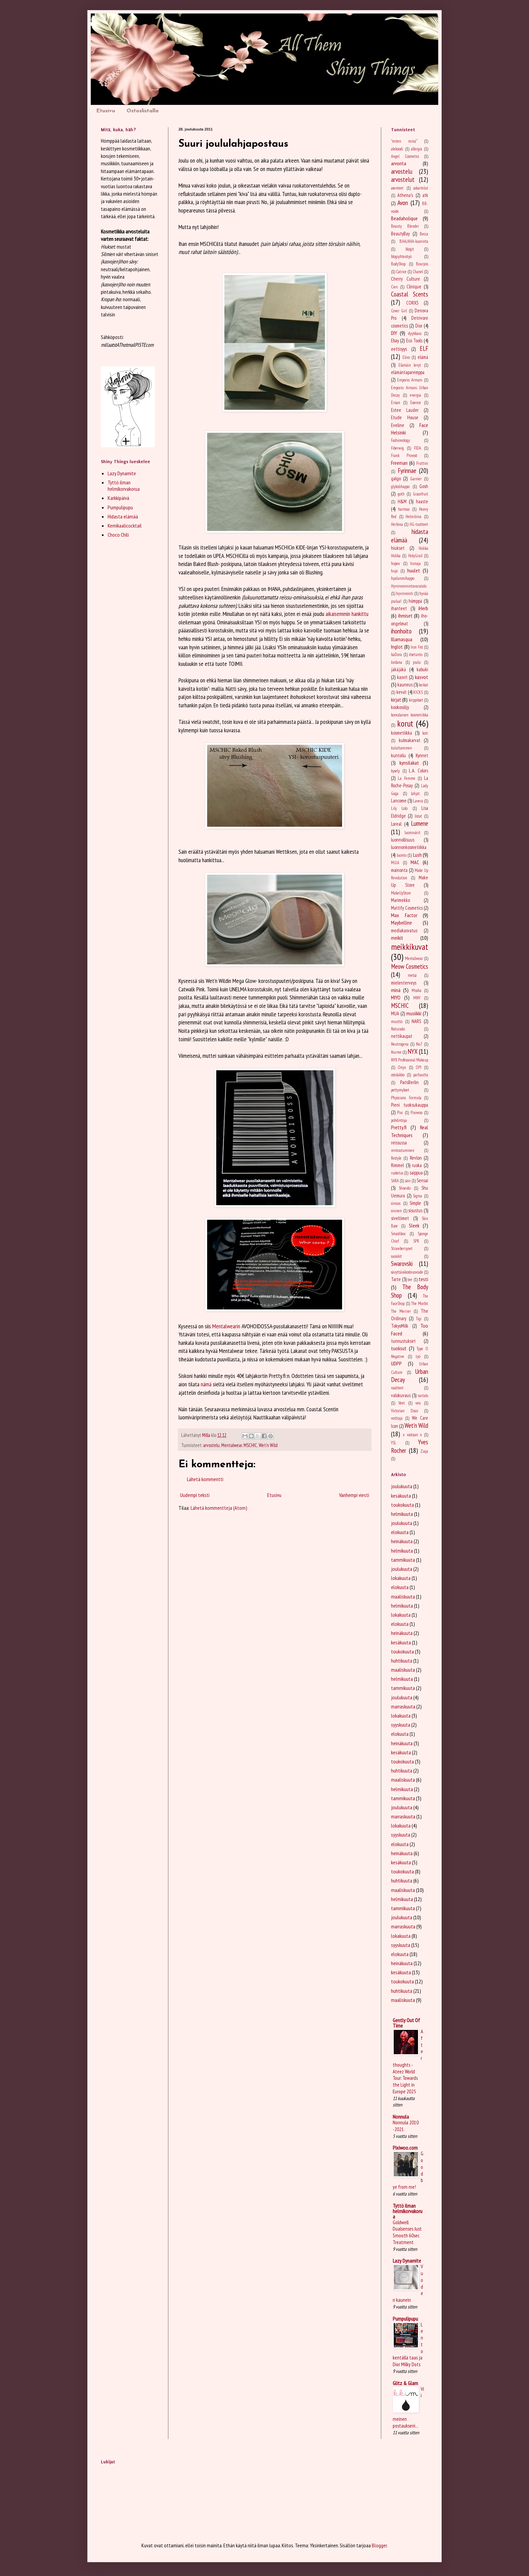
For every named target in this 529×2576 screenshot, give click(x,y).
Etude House (404, 417)
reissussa (399, 1142)
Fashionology (400, 440)
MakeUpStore (401, 893)
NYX (413, 1051)
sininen (396, 1211)
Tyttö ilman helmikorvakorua (124, 485)
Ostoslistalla (143, 111)
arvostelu (211, 1445)
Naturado (398, 1029)
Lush (417, 854)
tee (410, 1279)
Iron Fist (417, 647)
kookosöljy (400, 707)
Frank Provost (404, 455)
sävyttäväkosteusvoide (407, 1272)
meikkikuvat (409, 946)
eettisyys (399, 349)
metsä (412, 975)
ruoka (417, 1165)
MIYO (395, 997)
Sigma (417, 1196)
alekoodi (397, 149)
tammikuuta (403, 1559)
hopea (395, 563)
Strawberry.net (402, 1248)
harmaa (404, 509)
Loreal (396, 824)
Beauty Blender (405, 226)
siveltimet (400, 1218)
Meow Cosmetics (409, 966)
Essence (415, 402)
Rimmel (397, 1165)
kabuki (422, 669)
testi (423, 1279)
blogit (410, 249)
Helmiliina (413, 516)
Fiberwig (397, 448)
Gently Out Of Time (406, 2023)
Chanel (418, 272)
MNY (416, 998)
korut (405, 723)
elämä (423, 357)
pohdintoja (399, 1120)
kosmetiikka (401, 733)
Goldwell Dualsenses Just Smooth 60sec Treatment (407, 2232)
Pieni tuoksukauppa (409, 1105)
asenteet (397, 188)
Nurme (396, 1052)
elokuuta (400, 1532)
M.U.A (395, 863)
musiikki (413, 1013)
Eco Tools (414, 340)
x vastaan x (412, 1435)
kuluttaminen (401, 748)
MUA (395, 1013)
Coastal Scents (409, 294)
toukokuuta (402, 1504)
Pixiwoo (416, 1112)
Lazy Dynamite (122, 473)
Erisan (395, 402)
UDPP (396, 1363)
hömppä (415, 601)
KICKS (418, 692)
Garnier (416, 479)
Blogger (379, 2545)
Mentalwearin (226, 1326)
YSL (393, 1443)
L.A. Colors (418, 770)
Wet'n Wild (268, 1445)
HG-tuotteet (419, 524)
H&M (402, 501)
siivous (395, 1203)
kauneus (405, 684)
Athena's (405, 195)
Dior (418, 325)
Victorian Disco (404, 1411)
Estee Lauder (405, 410)
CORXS (412, 303)
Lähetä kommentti (205, 1479)
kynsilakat (409, 762)
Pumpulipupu (120, 507)
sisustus (415, 1210)
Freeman (399, 462)
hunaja (415, 563)
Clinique (414, 286)
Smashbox (398, 1234)
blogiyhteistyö (401, 256)
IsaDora (396, 654)
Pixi (400, 1112)
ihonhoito (401, 631)
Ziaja (424, 1451)
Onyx (402, 1067)
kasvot (421, 677)
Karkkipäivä (118, 497)
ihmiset (405, 615)
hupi (394, 571)
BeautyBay (400, 233)
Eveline (397, 425)
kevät (401, 692)
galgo (396, 478)
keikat (423, 685)
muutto (396, 1021)
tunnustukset (403, 1341)
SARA (395, 1181)
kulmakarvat (409, 740)
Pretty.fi (399, 1127)
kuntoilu (398, 755)
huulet (413, 570)
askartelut (420, 188)
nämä (206, 1384)
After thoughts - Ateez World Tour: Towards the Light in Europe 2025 (408, 2061)
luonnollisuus (402, 840)
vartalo (423, 1395)
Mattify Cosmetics (407, 908)
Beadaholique (404, 218)
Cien (394, 287)
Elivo (406, 357)
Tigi (418, 1319)
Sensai (422, 1180)
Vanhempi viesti (354, 1495)
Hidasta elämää (123, 516)
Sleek (414, 1225)
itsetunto (415, 654)
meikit (397, 937)
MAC (415, 862)
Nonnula (401, 2116)
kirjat (396, 699)
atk (425, 195)
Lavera (418, 801)
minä (395, 990)
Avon (402, 202)
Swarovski (402, 1263)
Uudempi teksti (195, 1495)
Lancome (399, 800)
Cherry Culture (405, 279)
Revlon (416, 1158)
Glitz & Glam (405, 2383)
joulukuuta (401, 1486)
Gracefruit (420, 494)
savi (408, 1181)
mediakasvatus (404, 930)
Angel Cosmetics (405, 156)
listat (418, 816)
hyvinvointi (404, 593)
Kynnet (422, 755)
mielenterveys (403, 983)
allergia (416, 149)
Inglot (397, 646)
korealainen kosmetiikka (409, 715)
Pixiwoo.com (405, 2147)
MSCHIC (250, 1445)
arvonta (398, 163)
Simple (415, 1203)
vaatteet (397, 1388)
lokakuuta (401, 1578)
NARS (416, 1021)
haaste (422, 501)
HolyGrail (415, 556)
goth (401, 494)
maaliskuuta (403, 1596)
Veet (401, 1403)
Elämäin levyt (409, 365)
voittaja (396, 1418)
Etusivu (105, 111)
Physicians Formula (406, 1098)
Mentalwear (231, 1445)
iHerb (423, 608)
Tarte (396, 1279)
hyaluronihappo (402, 578)
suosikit (396, 1256)
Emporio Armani (409, 380)
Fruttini (422, 463)
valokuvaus (401, 1395)
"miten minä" (404, 141)
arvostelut (403, 179)
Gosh (423, 486)
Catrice (401, 272)
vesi (418, 1403)
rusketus (397, 1173)
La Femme (406, 778)
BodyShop (398, 264)
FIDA (417, 448)
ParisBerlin (409, 1082)
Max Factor (404, 915)
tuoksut (399, 1348)
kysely (395, 771)
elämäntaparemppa (407, 372)
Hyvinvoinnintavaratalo (408, 586)
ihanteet (399, 608)
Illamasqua (401, 639)
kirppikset (416, 700)
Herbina (397, 524)
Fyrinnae (407, 470)
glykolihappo (400, 486)
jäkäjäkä (398, 669)
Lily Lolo (399, 808)
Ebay (395, 340)
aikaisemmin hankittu (347, 614)
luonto (402, 855)
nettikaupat (401, 1036)
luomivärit (412, 833)
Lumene (419, 823)
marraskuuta (403, 1706)
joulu (417, 662)
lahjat (415, 793)
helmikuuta (402, 1513)
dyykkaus (414, 333)
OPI (418, 1067)
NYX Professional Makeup (409, 1060)
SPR (416, 1241)
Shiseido (405, 1188)
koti (425, 733)
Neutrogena (400, 1044)
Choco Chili (118, 534)
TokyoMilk (399, 1326)
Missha (416, 990)
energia (415, 395)
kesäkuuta (401, 1495)
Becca (424, 234)
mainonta (399, 870)
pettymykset (400, 1090)
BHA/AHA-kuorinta (413, 241)
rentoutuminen (402, 1150)
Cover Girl (399, 311)
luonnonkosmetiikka (408, 847)
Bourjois (422, 264)
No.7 (419, 1044)
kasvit (402, 677)
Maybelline (401, 922)
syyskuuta (400, 1724)
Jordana (396, 662)
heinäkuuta (402, 1541)
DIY (394, 333)
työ (418, 1356)
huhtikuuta (401, 1660)
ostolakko (398, 1075)
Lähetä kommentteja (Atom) (219, 1507)
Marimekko (400, 900)
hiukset (398, 548)
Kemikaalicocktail (125, 525)
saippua (416, 1172)
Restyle (396, 1158)
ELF (424, 348)
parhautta (420, 1075)
